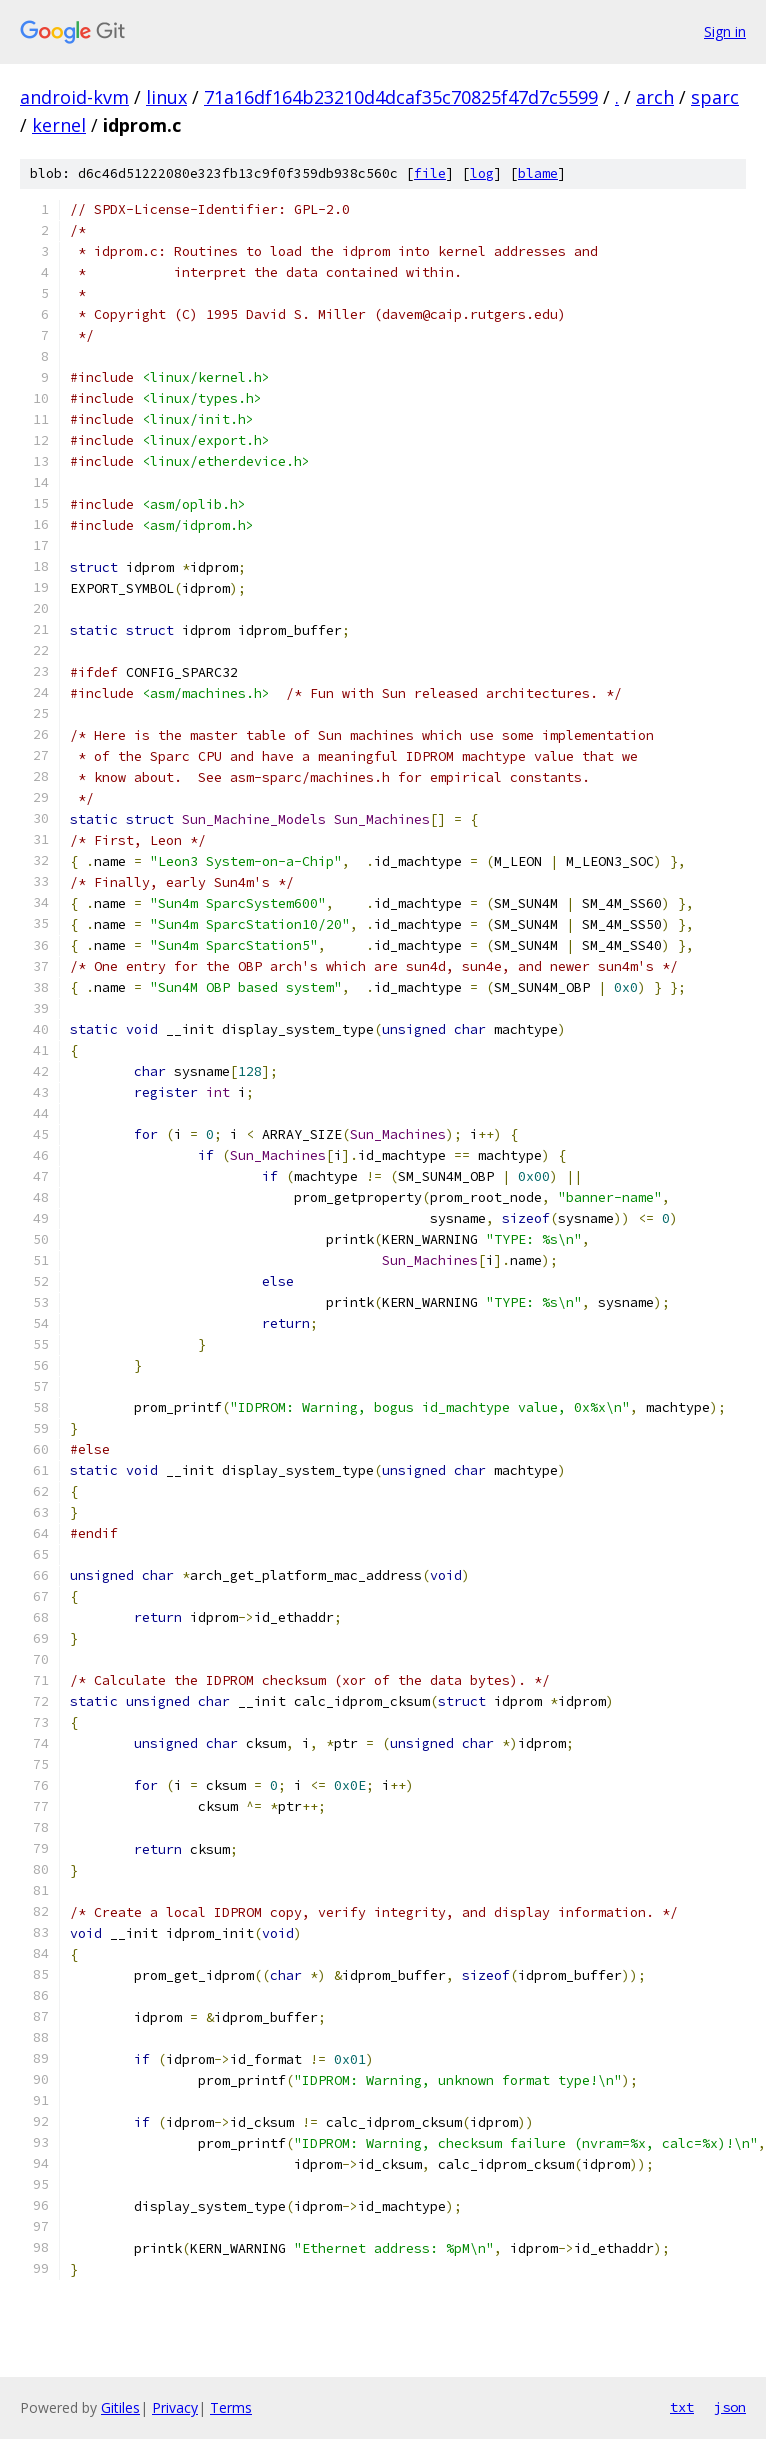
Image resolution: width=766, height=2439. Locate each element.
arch (655, 97)
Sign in (725, 31)
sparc (715, 97)
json (730, 2407)
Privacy (175, 2407)
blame (538, 173)
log (482, 173)
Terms (231, 2407)
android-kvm (74, 97)
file (430, 173)
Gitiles (120, 2407)
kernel (59, 125)
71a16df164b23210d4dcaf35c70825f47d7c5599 (401, 97)
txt (682, 2407)
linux (166, 97)
